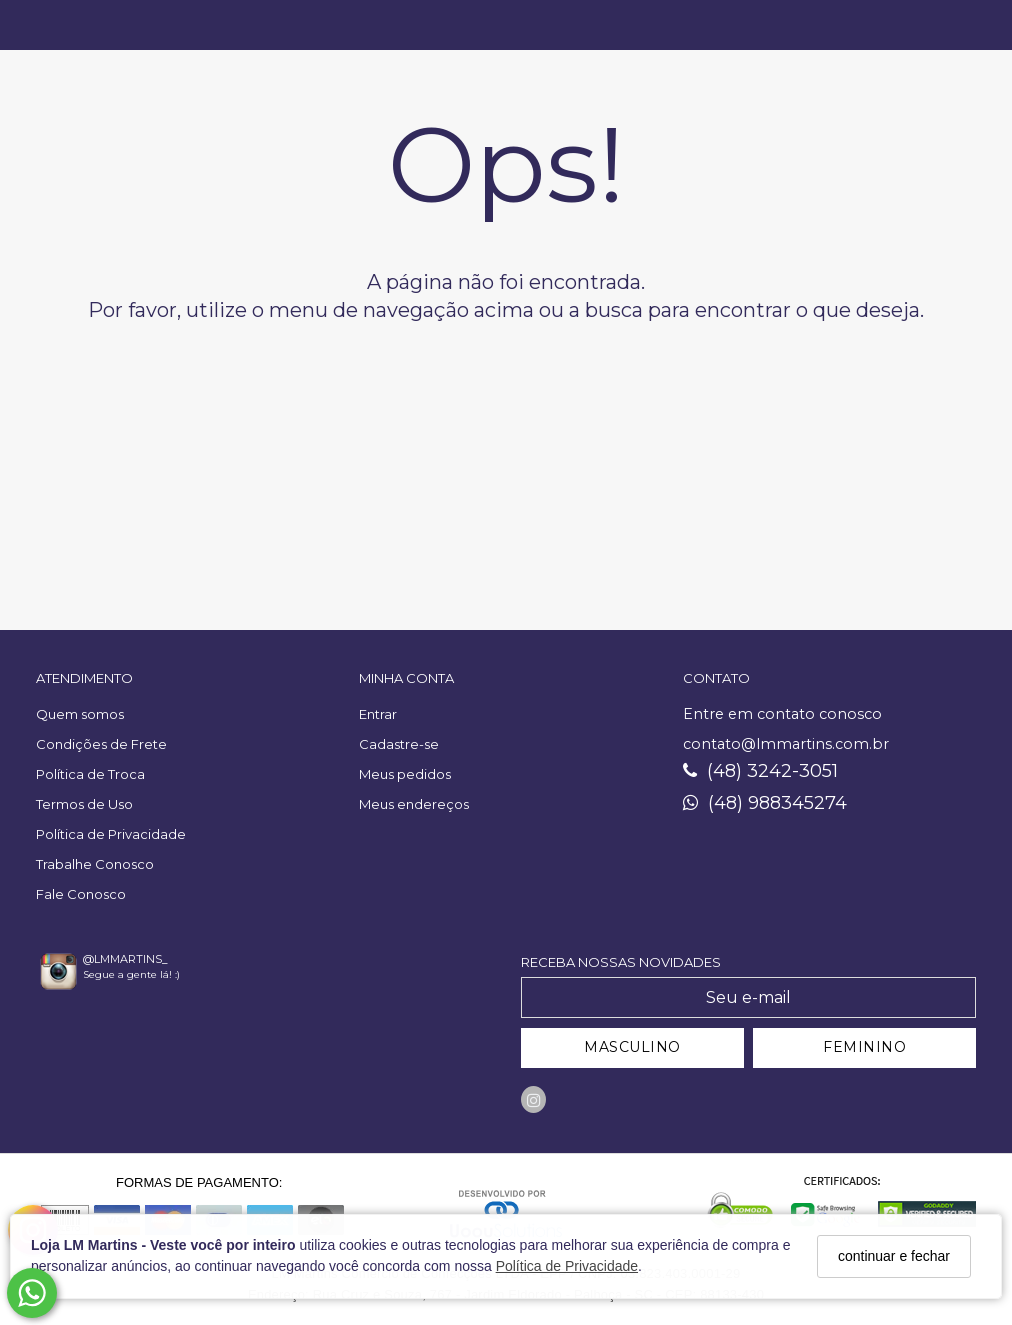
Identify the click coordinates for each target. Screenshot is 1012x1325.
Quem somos (80, 714)
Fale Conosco (81, 894)
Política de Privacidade (567, 1266)
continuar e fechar (894, 1256)
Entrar (378, 714)
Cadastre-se (399, 744)
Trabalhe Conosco (95, 864)
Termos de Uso (84, 804)
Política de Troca (90, 774)
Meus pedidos (405, 774)
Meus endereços (414, 804)
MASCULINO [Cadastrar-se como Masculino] (632, 1047)
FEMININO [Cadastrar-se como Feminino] (864, 1047)
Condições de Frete (101, 744)
